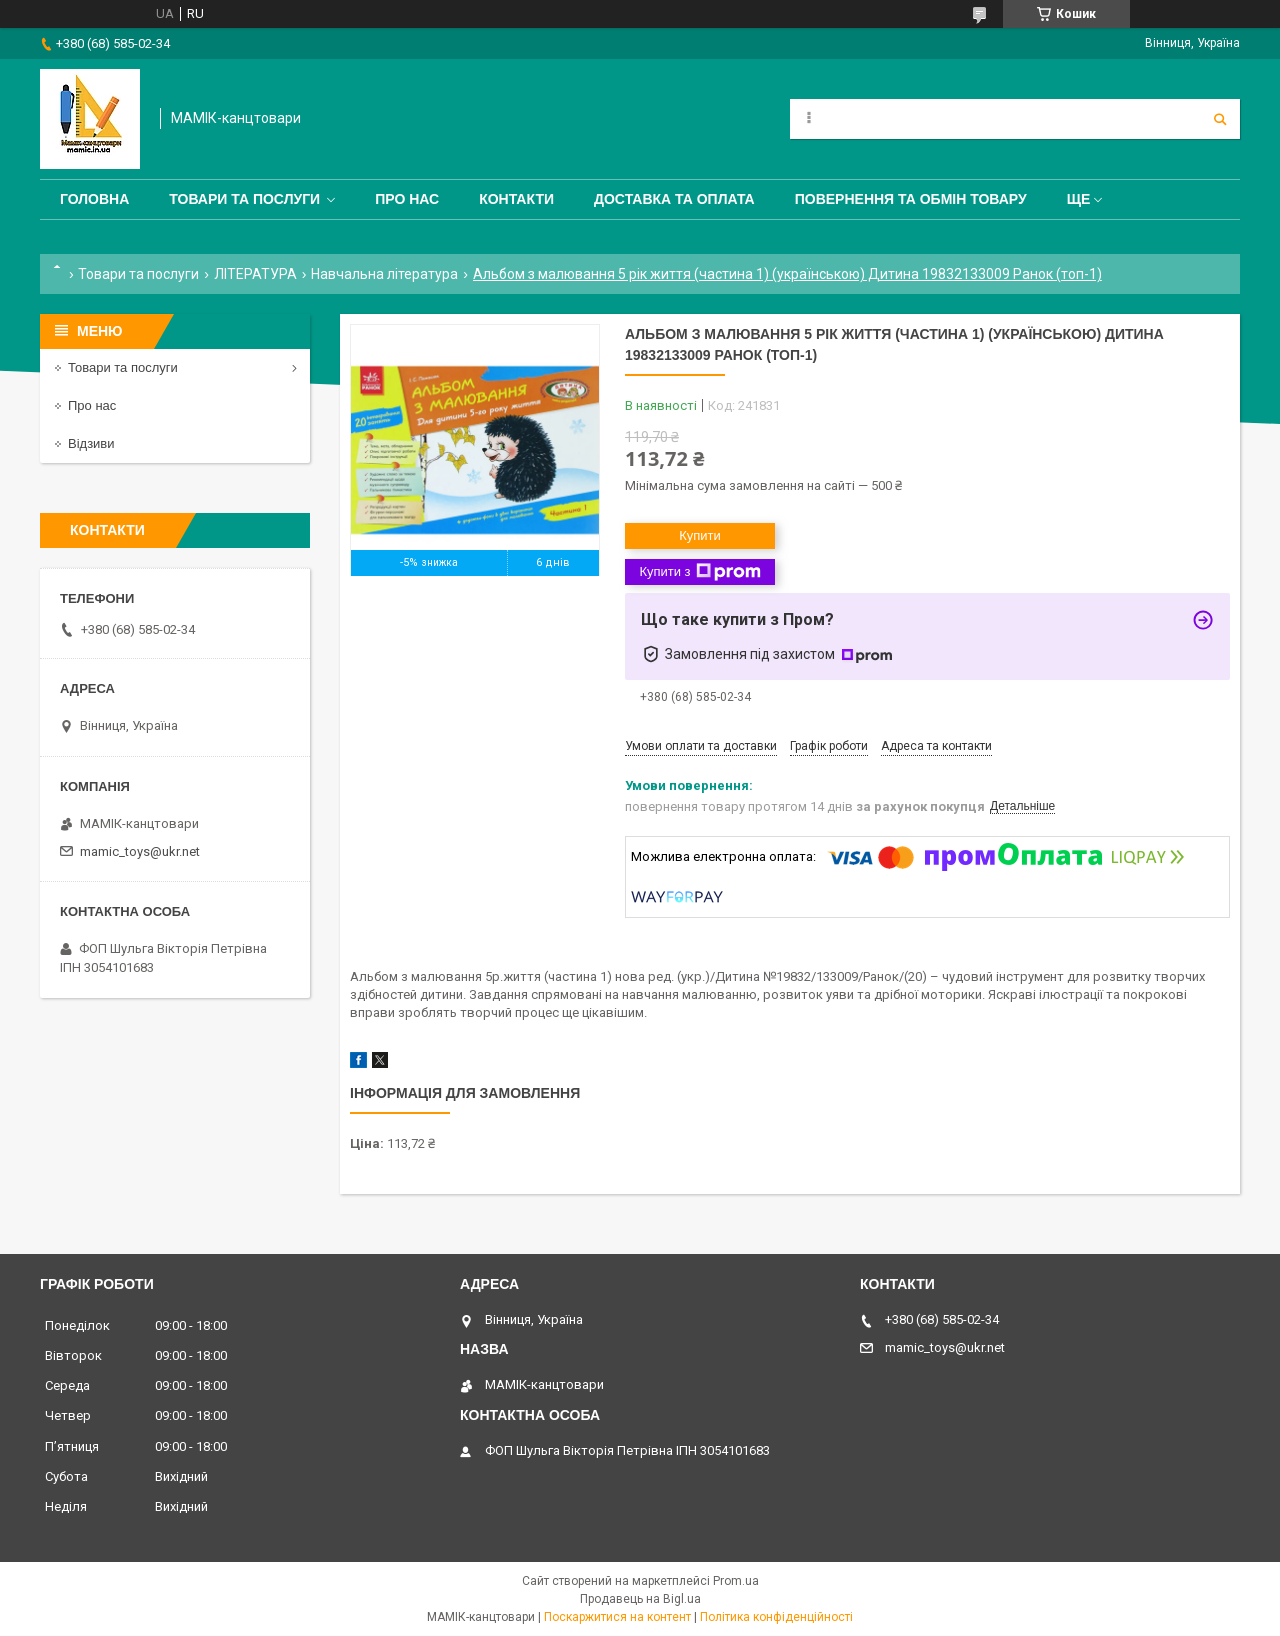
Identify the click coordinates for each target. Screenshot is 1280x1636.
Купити (700, 535)
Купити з (699, 572)
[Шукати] (1220, 119)
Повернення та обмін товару (911, 199)
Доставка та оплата (674, 199)
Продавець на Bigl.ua (640, 1599)
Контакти (516, 199)
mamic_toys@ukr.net (140, 851)
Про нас (407, 199)
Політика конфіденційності (776, 1617)
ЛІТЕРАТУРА (255, 274)
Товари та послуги (244, 199)
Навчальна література (384, 274)
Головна (94, 199)
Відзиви (91, 443)
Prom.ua (736, 1581)
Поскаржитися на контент (617, 1617)
